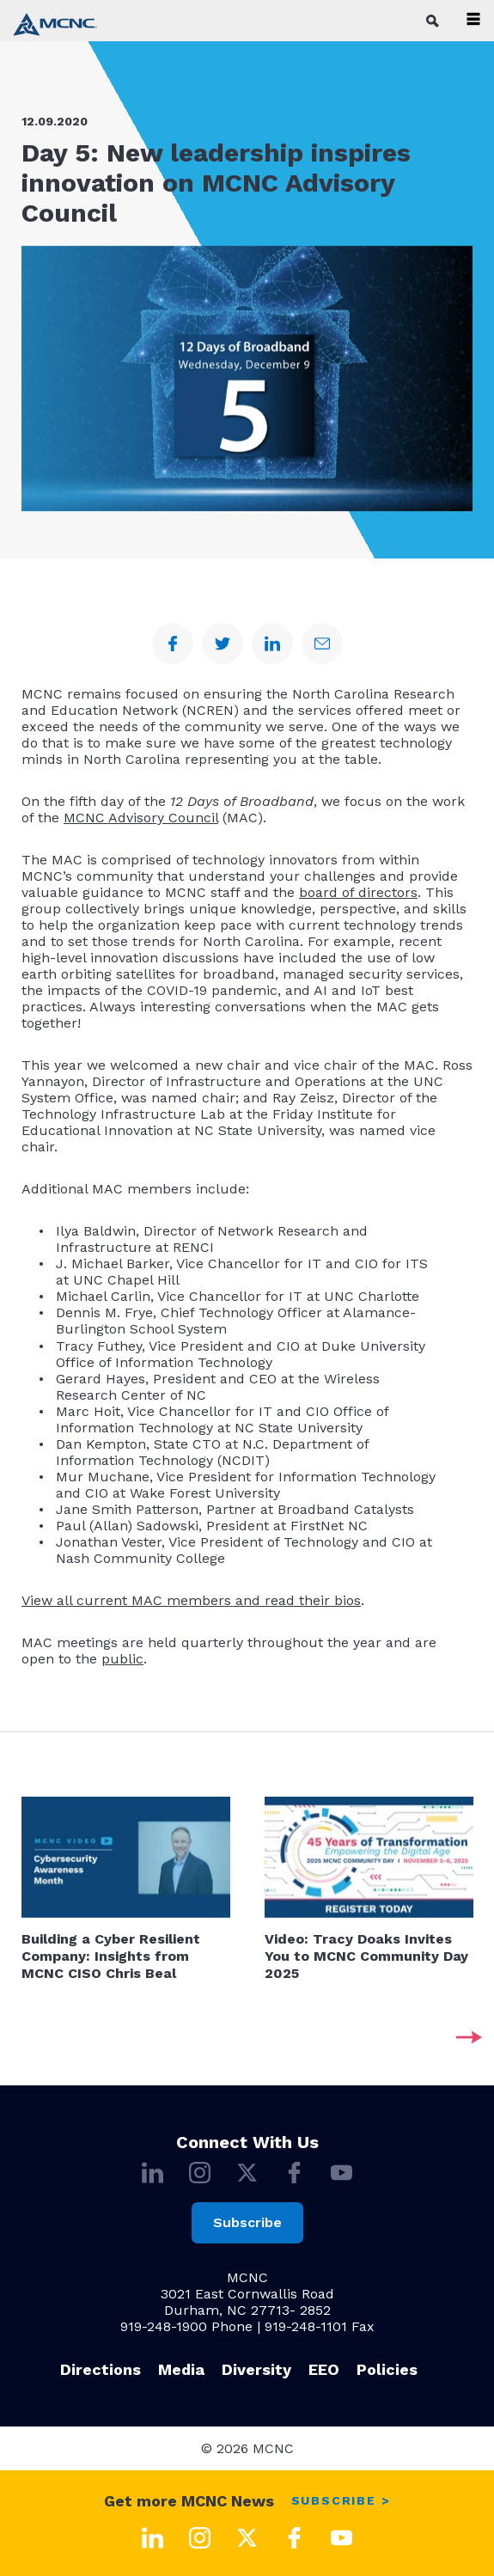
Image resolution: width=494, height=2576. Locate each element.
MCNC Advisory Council (141, 817)
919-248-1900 (163, 2326)
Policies (387, 2369)
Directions (100, 2369)
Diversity (256, 2369)
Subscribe (247, 2222)
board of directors (358, 892)
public (122, 1659)
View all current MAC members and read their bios (191, 1600)
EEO (323, 2369)
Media (181, 2369)
